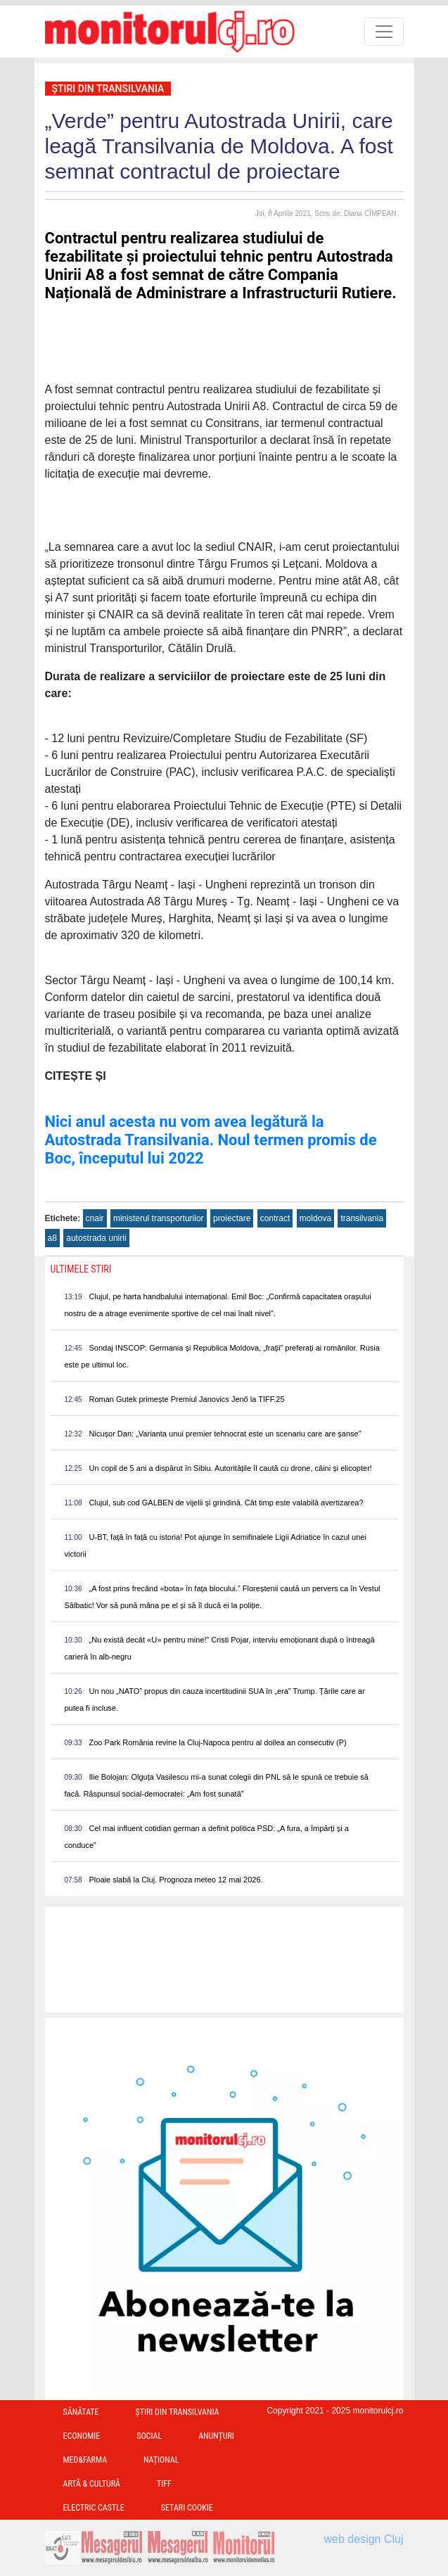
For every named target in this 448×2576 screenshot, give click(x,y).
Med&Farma (85, 2460)
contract (275, 1218)
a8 (52, 1238)
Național (161, 2460)
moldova (315, 1218)
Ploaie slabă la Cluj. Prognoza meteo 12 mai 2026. (176, 1879)
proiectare (231, 1218)
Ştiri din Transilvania (108, 88)
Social (149, 2436)
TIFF (164, 2484)
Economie (82, 2436)
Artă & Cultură (91, 2484)
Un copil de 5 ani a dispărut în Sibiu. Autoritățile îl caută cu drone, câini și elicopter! (230, 1468)
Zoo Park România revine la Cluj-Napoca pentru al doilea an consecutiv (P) (218, 1742)
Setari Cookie (187, 2508)
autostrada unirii (96, 1238)
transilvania (361, 1218)
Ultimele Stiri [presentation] (81, 1269)
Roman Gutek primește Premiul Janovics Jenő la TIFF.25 (187, 1399)
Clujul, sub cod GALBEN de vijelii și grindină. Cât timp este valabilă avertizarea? (226, 1502)
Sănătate (81, 2412)
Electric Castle (93, 2508)
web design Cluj (364, 2539)
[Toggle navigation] (384, 32)
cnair (95, 1218)
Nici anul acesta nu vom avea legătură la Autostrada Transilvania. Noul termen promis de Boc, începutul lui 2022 (211, 1140)
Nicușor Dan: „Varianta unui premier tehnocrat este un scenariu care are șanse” (225, 1433)
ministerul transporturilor (158, 1218)
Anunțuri (216, 2436)
